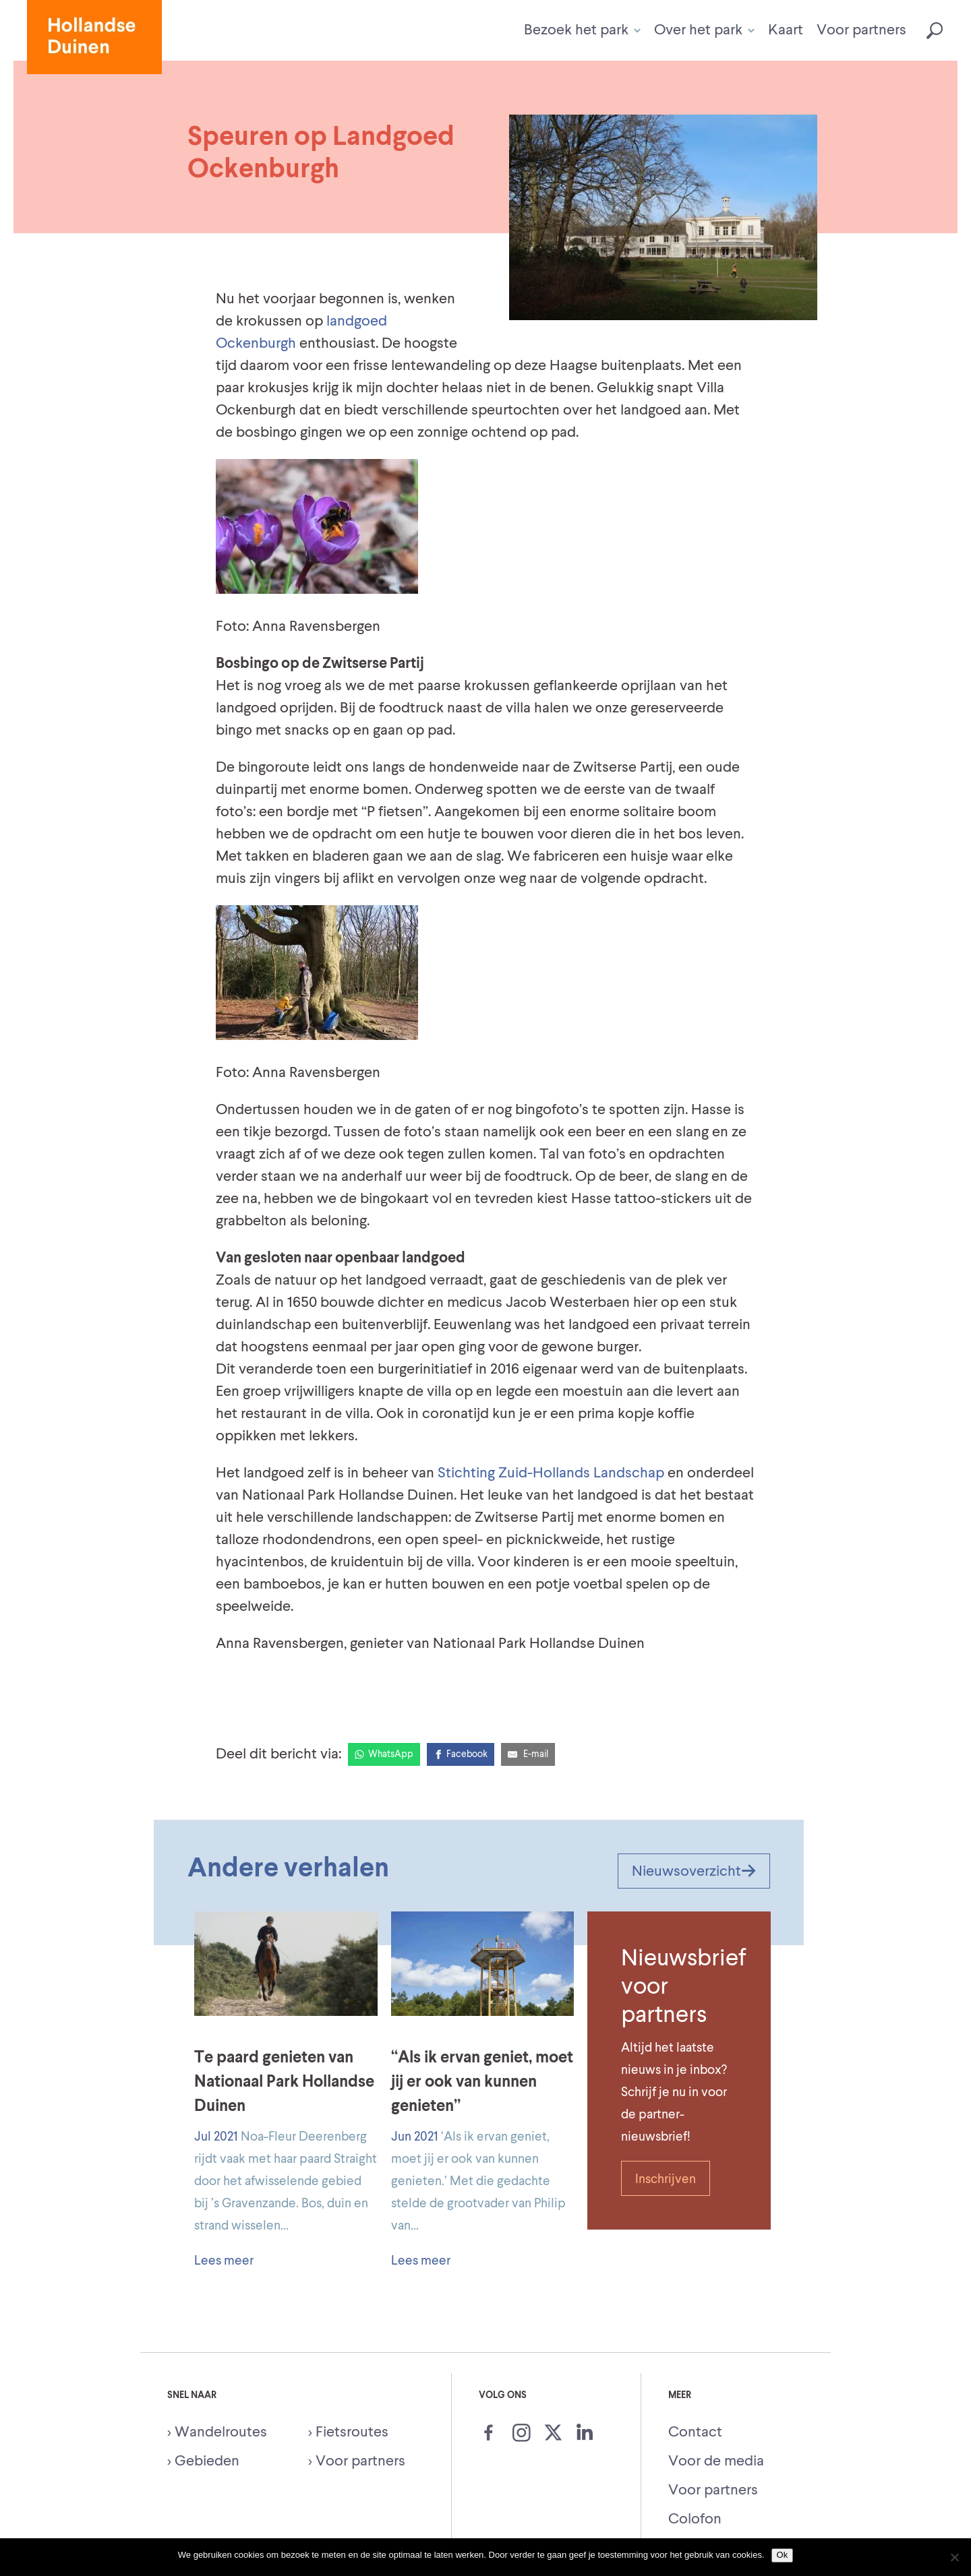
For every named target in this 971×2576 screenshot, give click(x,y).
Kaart (785, 30)
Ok (782, 2555)
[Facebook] (461, 1754)
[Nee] (954, 2557)
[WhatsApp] (384, 1754)
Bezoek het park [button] (582, 30)
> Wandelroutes (217, 2432)
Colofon (695, 2519)
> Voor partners (356, 2461)
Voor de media (716, 2461)
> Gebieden (203, 2461)
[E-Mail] (528, 1754)
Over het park (704, 30)
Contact (695, 2432)
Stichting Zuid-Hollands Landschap (551, 1473)
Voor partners (861, 30)
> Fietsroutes (348, 2432)
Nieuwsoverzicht (694, 1872)
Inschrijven (665, 2179)
